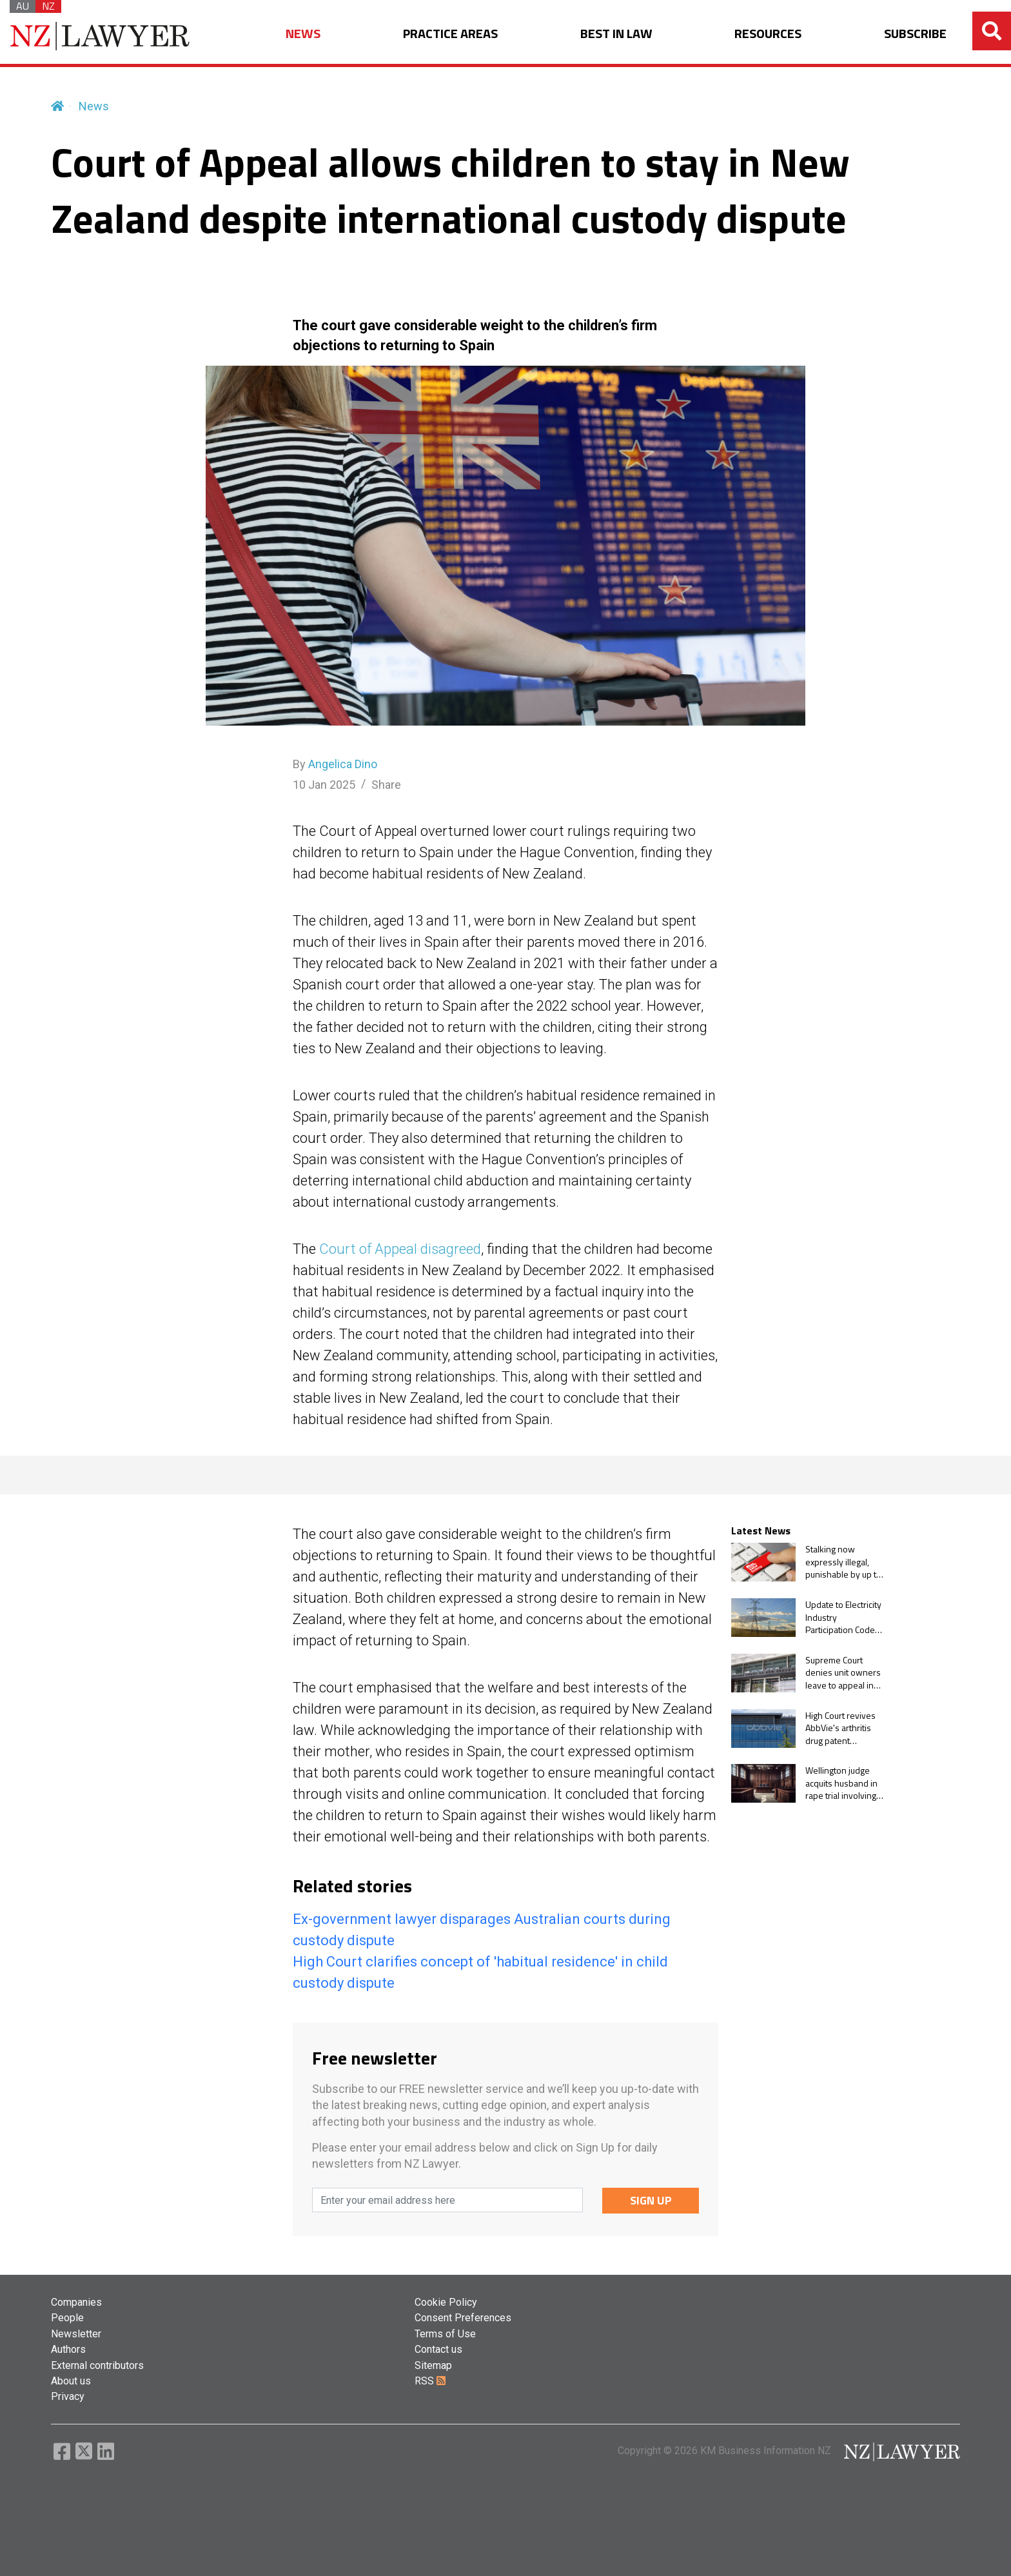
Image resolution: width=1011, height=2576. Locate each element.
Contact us (438, 2349)
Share (386, 784)
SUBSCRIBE (915, 34)
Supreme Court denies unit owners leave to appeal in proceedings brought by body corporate (843, 1673)
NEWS (303, 34)
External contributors (97, 2365)
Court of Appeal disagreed (400, 1249)
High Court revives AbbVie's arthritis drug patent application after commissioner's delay (840, 1728)
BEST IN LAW (616, 34)
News (94, 106)
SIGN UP (651, 2200)
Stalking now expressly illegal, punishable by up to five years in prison (843, 1562)
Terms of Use (445, 2334)
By (335, 764)
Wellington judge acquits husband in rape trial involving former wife (841, 1783)
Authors (68, 2349)
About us (71, 2381)
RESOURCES (767, 34)
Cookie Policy (446, 2302)
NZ (48, 6)
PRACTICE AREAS (450, 34)
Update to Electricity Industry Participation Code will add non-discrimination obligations (843, 1617)
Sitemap (433, 2365)
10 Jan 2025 (324, 784)
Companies (76, 2302)
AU (22, 6)
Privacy (67, 2396)
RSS (430, 2381)
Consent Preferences (463, 2318)
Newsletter (76, 2334)
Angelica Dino (342, 764)
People (67, 2318)
